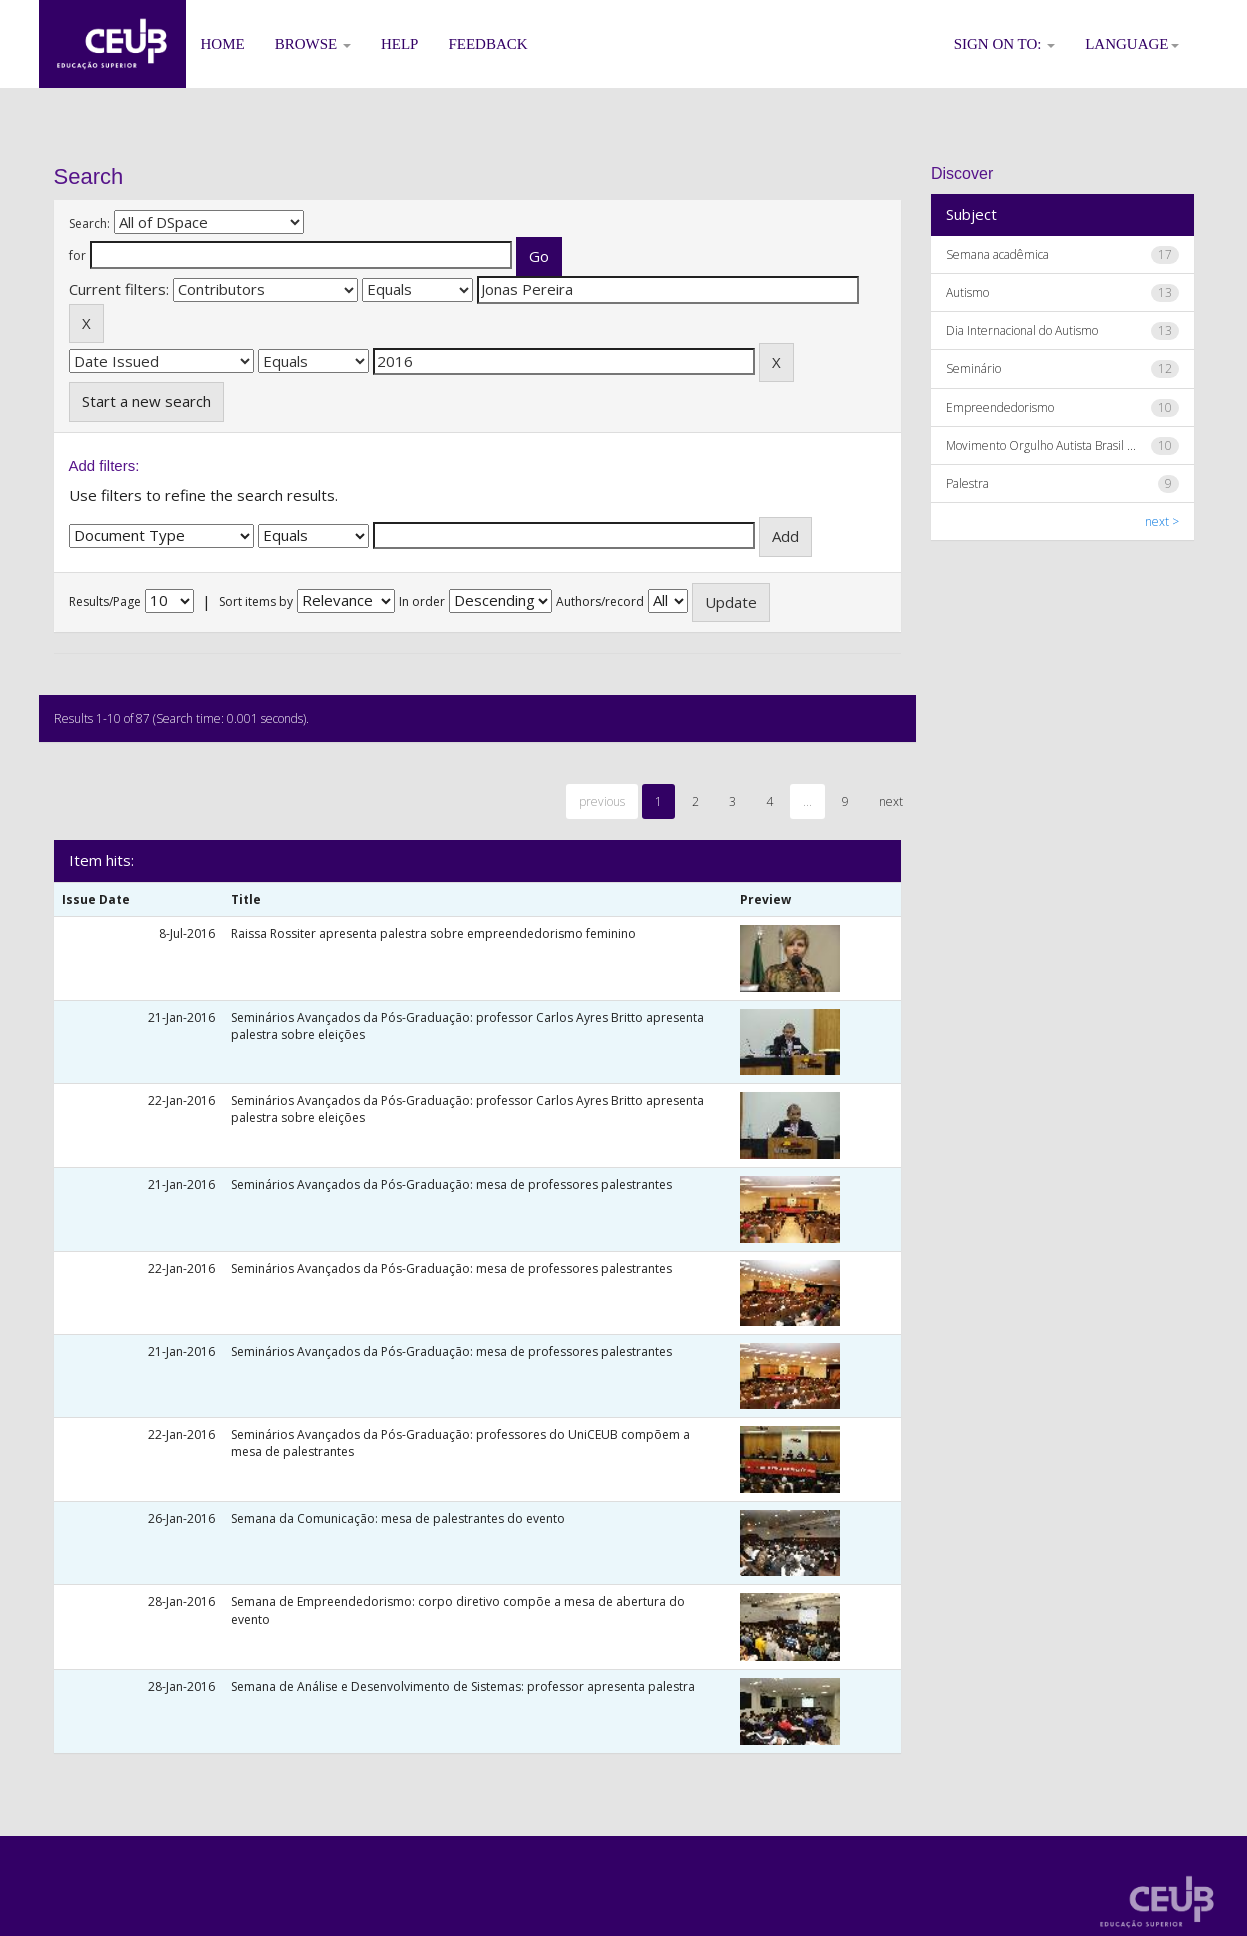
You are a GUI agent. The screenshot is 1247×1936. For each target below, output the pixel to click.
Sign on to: (1005, 44)
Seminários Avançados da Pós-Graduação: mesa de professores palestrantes (451, 1184)
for (77, 255)
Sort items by (256, 601)
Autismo (967, 292)
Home (223, 44)
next (891, 801)
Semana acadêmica (997, 254)
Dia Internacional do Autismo (1022, 330)
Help (400, 44)
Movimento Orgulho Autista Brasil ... (1041, 445)
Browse (313, 44)
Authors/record (600, 601)
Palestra (967, 483)
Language (1131, 44)
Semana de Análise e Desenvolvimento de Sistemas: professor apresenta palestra (463, 1686)
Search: (89, 223)
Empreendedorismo (1000, 407)
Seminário (973, 368)
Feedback (487, 44)
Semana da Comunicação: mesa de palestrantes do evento (398, 1518)
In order (422, 601)
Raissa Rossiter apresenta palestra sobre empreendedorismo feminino (433, 933)
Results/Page (105, 601)
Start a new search (146, 401)
